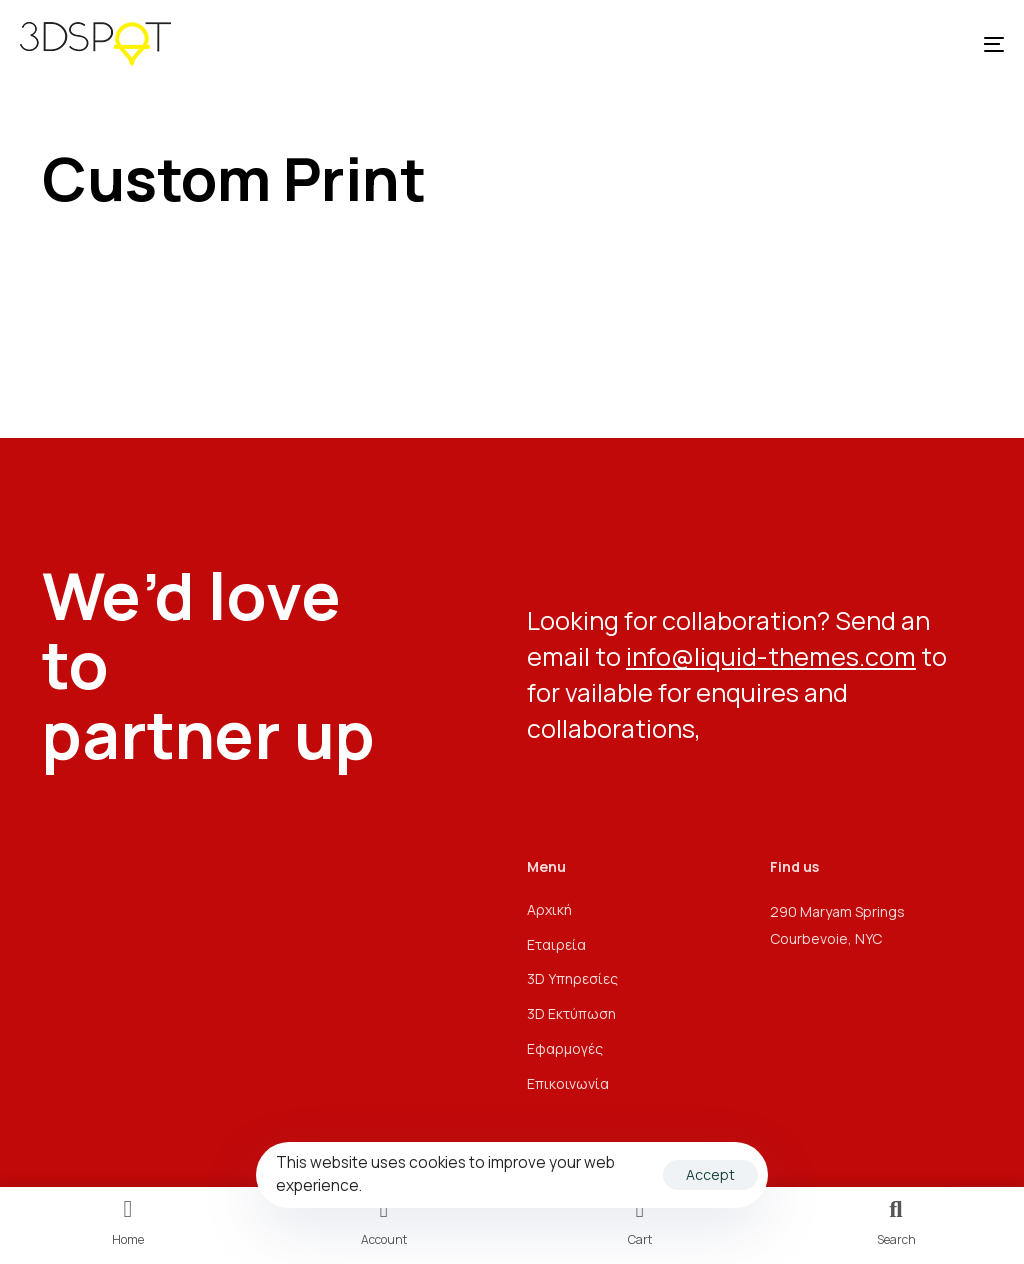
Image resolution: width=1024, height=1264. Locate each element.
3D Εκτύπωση (571, 1013)
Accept (710, 1174)
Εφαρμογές (565, 1048)
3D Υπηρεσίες (572, 978)
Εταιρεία (556, 944)
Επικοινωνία (568, 1083)
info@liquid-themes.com (771, 656)
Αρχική (549, 909)
